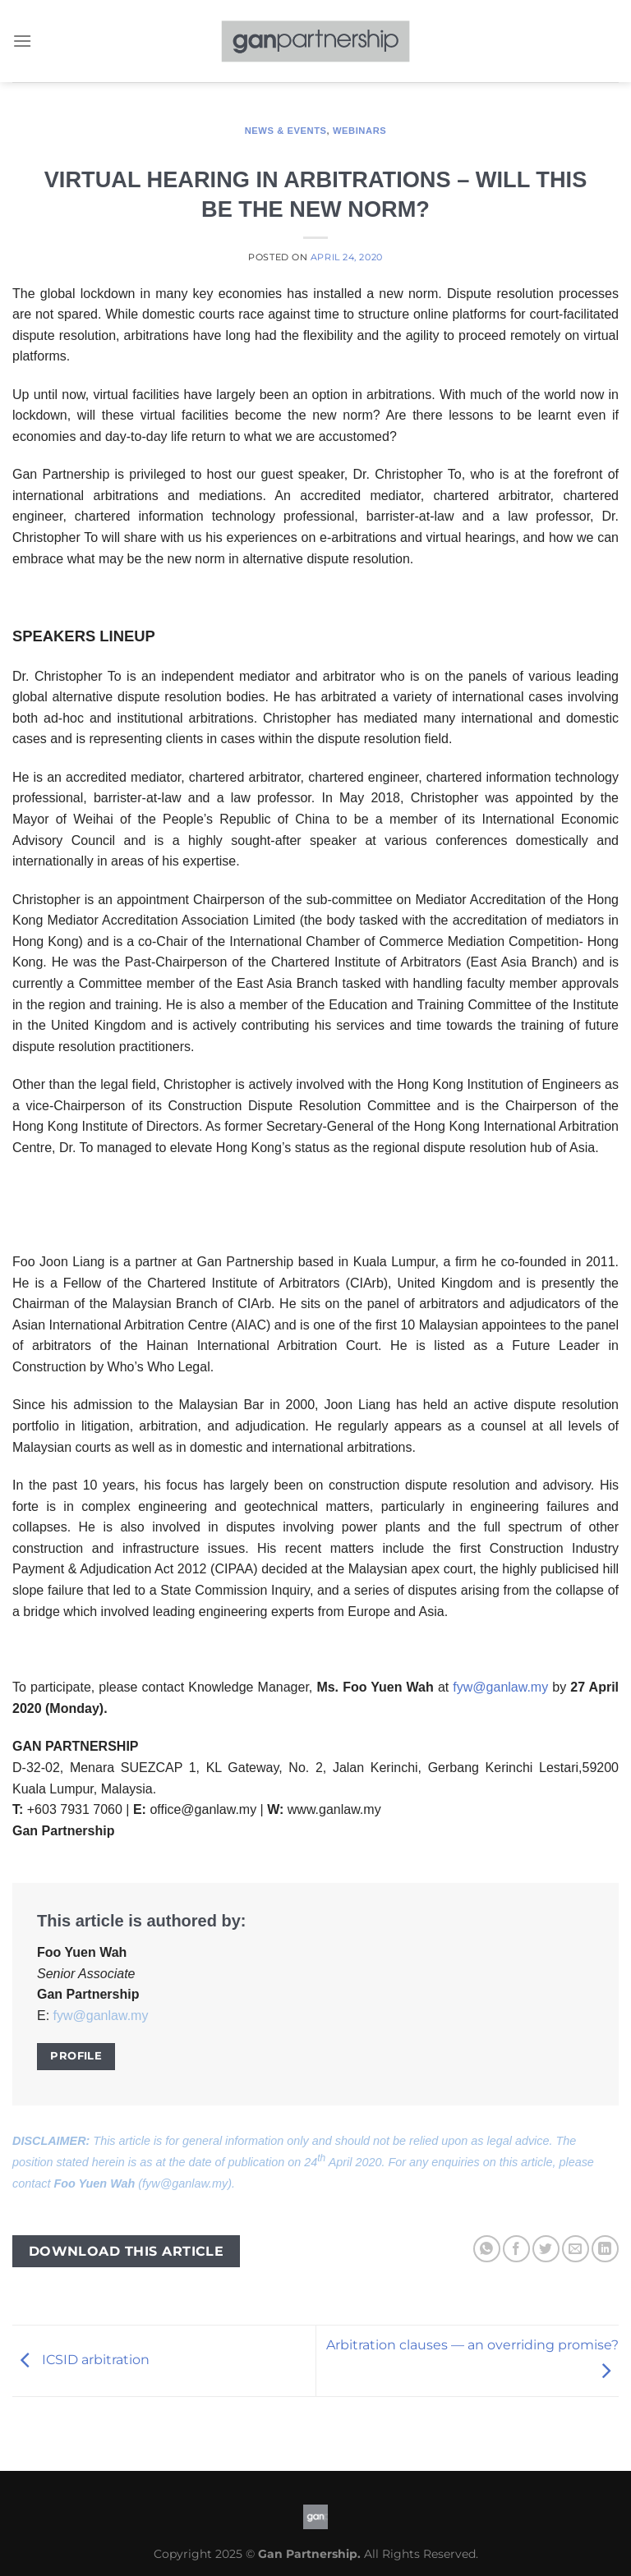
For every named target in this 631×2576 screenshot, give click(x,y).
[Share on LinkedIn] (605, 2248)
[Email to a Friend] (575, 2248)
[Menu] (22, 41)
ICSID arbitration (81, 2359)
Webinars (359, 130)
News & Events (286, 130)
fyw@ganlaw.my (500, 1687)
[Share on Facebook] (516, 2248)
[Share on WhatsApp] (486, 2248)
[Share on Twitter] (546, 2248)
